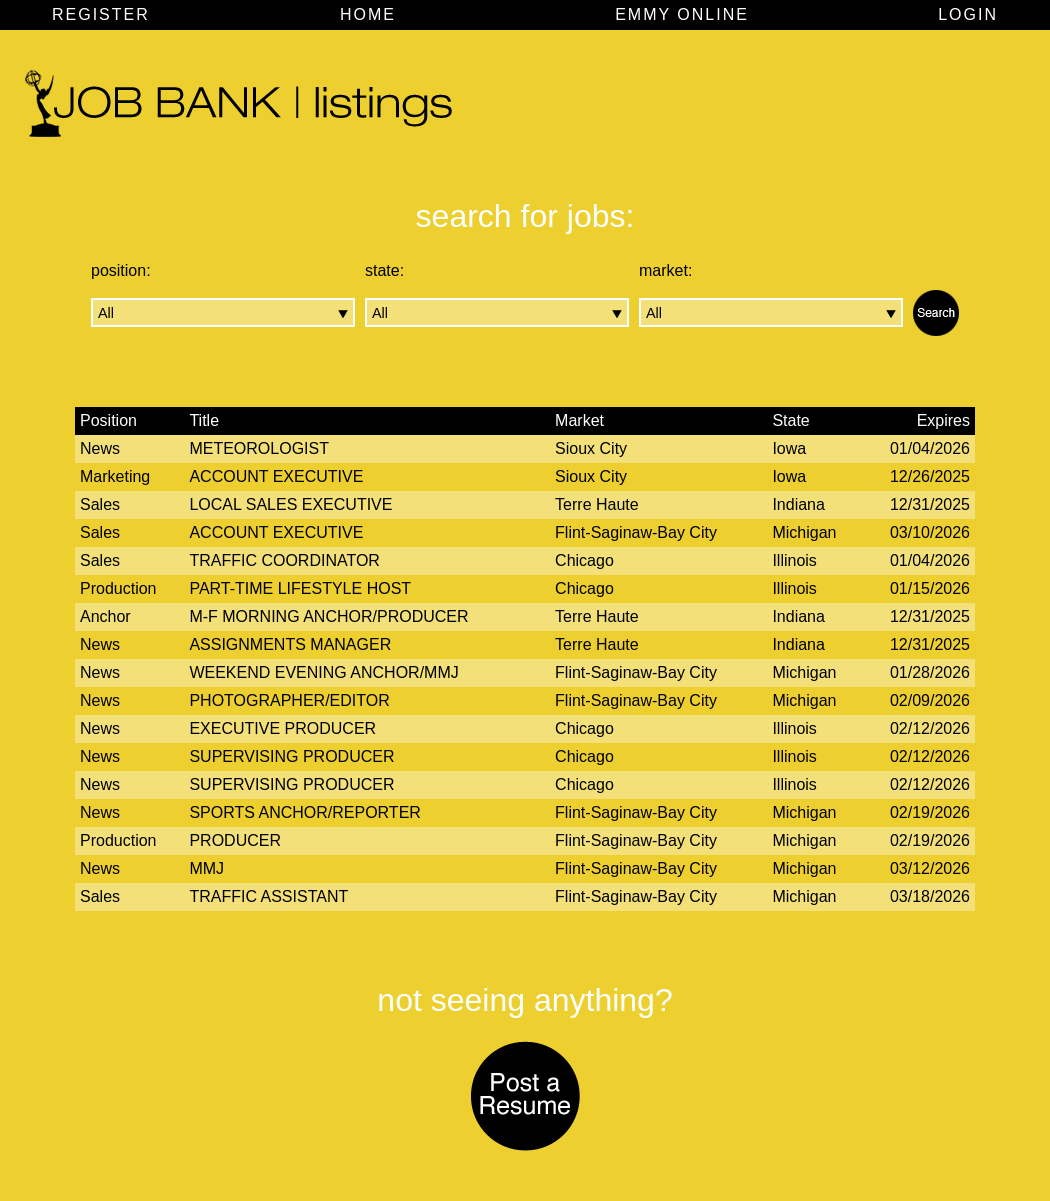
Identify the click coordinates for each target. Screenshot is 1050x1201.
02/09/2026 (930, 700)
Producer (235, 840)
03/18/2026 (930, 896)
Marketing (115, 476)
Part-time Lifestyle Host (300, 588)
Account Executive (276, 476)
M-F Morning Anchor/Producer (328, 616)
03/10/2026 (930, 532)
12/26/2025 (930, 476)
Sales (100, 504)
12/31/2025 (930, 504)
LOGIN (968, 14)
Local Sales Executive (290, 504)
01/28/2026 (930, 672)
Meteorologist (259, 448)
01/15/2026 (930, 588)
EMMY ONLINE (682, 14)
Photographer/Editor (289, 700)
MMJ (206, 868)
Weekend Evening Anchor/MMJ (323, 672)
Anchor (105, 616)
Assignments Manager (290, 644)
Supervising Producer (291, 756)
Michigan (804, 532)
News (100, 448)
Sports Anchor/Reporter (304, 812)
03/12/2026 (930, 868)
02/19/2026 (930, 812)
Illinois (794, 560)
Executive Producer (282, 728)
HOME (368, 14)
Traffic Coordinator (284, 560)
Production (118, 588)
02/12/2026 (930, 728)
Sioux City (591, 448)
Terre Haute (597, 504)
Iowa (789, 448)
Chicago (584, 560)
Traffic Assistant (268, 896)
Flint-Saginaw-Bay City (636, 532)
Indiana (798, 504)
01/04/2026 (930, 448)
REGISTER (101, 14)
